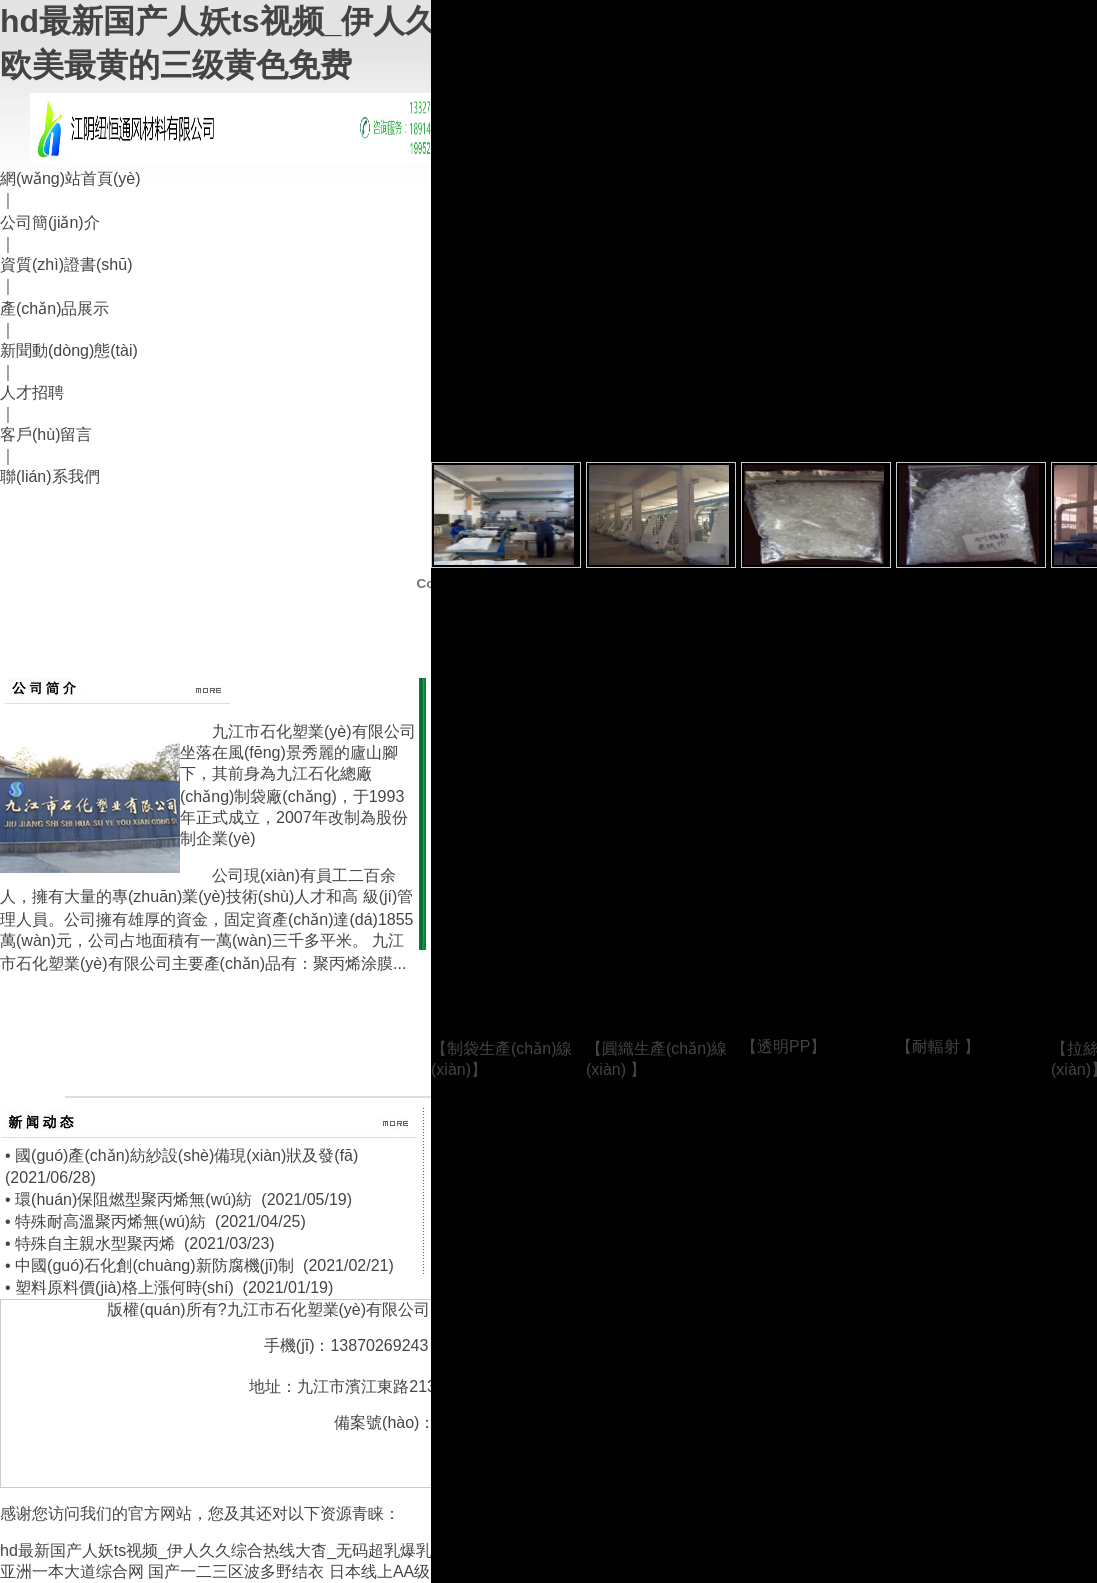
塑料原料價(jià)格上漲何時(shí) (124, 1287)
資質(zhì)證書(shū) (66, 264)
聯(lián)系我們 (50, 476)
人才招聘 (32, 392)
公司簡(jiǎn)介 (50, 222)
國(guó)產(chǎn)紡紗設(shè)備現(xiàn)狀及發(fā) (186, 1155)
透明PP (783, 1046)
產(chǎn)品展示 (54, 308)
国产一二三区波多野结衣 (236, 1571)
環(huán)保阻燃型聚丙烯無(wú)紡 (133, 1199)
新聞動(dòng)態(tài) (69, 350)
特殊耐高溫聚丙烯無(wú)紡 (110, 1221)
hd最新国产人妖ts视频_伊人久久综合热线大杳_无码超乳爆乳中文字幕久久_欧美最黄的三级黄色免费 (356, 1550)
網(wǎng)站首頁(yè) (70, 178)
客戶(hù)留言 (46, 434)
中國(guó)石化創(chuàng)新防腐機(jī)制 (154, 1265)
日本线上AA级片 (387, 1571)
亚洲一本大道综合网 (72, 1571)
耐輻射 (938, 1046)
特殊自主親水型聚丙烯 (95, 1243)
